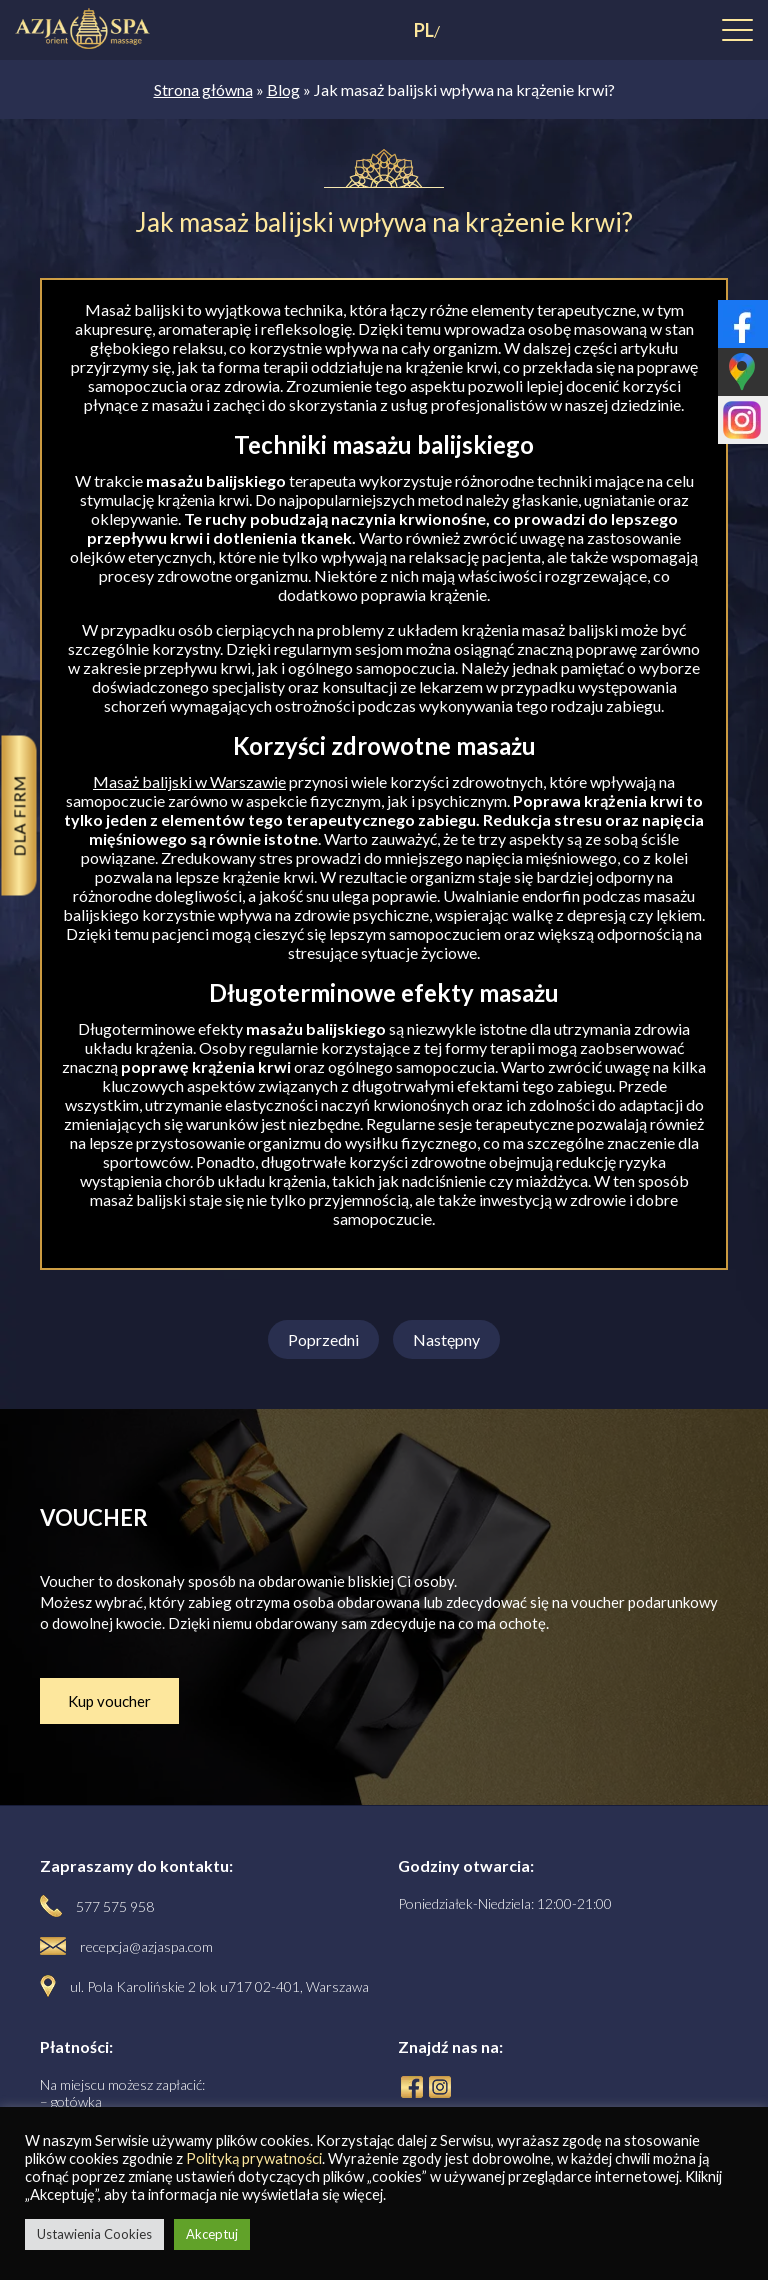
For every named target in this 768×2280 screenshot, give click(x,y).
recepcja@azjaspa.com (146, 1946)
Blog (283, 89)
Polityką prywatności (254, 2158)
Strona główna (203, 89)
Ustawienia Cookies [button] (94, 2234)
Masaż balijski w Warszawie (189, 781)
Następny (446, 1339)
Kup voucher (109, 1701)
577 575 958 (115, 1906)
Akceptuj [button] (212, 2234)
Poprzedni (323, 1339)
